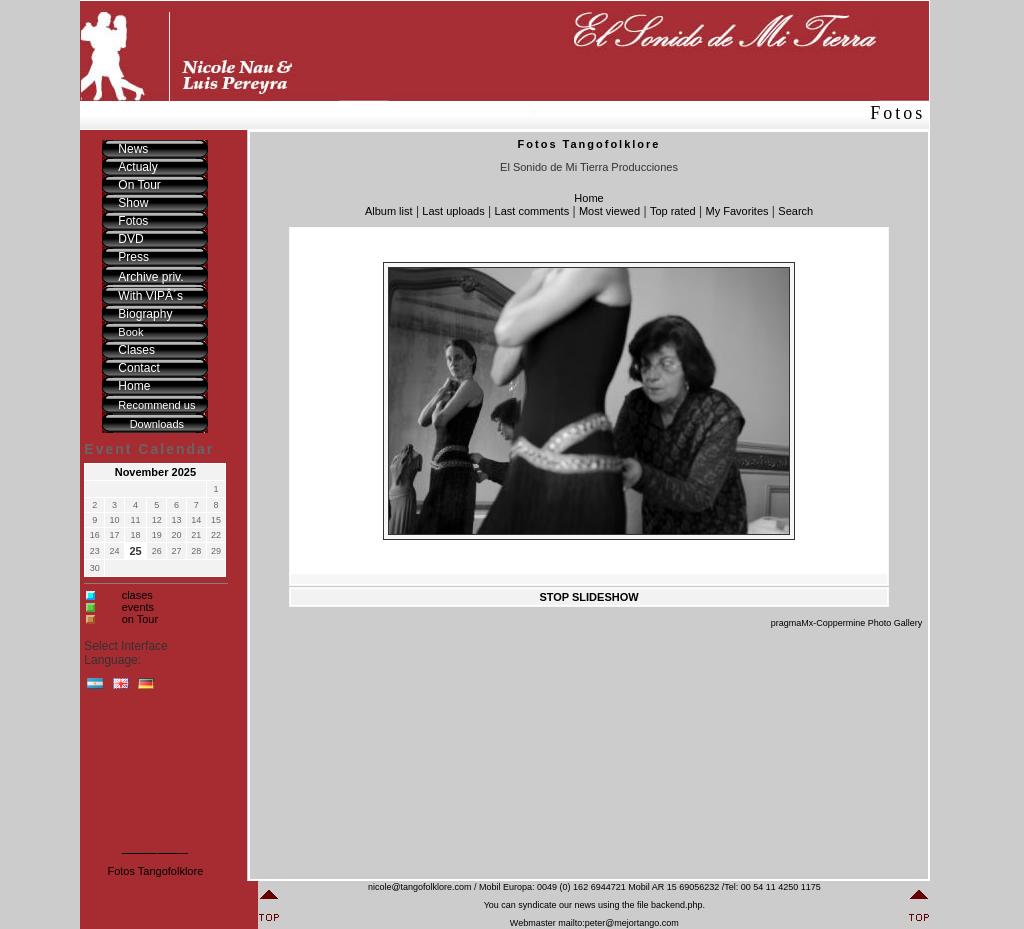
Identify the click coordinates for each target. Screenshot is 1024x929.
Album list (389, 211)
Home (588, 198)
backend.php (677, 905)
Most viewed (609, 211)
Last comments (532, 211)
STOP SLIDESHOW (588, 597)
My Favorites (737, 211)
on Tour (140, 619)
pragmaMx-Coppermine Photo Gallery (847, 623)
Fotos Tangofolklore (155, 871)
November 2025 (155, 472)
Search (795, 211)
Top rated (673, 211)
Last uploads (453, 211)
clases (137, 595)
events (138, 607)
